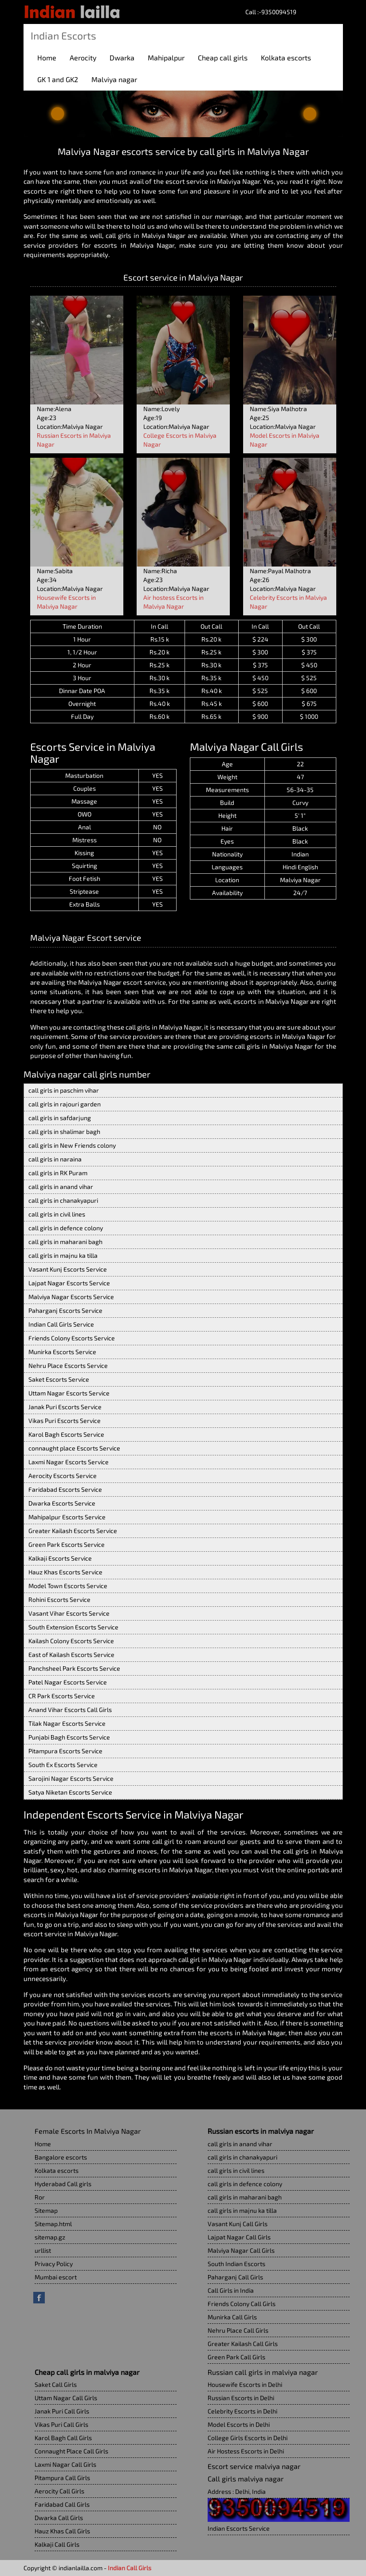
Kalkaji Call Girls (57, 2544)
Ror (40, 2197)
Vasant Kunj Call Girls (238, 2223)
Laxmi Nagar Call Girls (65, 2464)
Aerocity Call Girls (59, 2491)
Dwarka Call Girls (59, 2517)
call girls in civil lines (56, 1214)
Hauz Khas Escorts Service (65, 1572)
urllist (43, 2250)
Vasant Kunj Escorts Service (67, 1269)
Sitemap (46, 2210)
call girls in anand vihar (60, 1186)
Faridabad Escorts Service (65, 1489)
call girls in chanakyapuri (63, 1200)
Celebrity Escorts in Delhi (242, 2411)
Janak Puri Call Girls (62, 2411)
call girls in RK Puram (57, 1173)
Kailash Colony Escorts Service (71, 1641)
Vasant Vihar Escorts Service (69, 1613)
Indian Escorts (63, 35)
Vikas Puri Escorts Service (64, 1420)
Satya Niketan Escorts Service (70, 1792)
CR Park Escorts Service (61, 1696)
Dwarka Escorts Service (61, 1503)
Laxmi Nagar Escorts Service (68, 1462)
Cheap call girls (223, 57)
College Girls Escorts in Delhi (247, 2437)
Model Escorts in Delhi (239, 2424)
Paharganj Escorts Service (65, 1310)
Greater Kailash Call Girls (243, 2343)
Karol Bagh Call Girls (63, 2437)
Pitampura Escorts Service (65, 1751)
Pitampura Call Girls (62, 2477)
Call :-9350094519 (270, 12)
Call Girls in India (231, 2290)
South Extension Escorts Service (73, 1627)
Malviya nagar (114, 79)
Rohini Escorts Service (59, 1599)
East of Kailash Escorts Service (71, 1654)
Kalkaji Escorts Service (60, 1558)
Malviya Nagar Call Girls (241, 2250)
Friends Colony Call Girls (241, 2303)
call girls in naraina (55, 1159)
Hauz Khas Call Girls (62, 2531)
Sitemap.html (53, 2223)
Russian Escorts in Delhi (241, 2398)
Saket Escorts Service (58, 1379)
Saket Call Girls (56, 2384)
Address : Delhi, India (237, 2491)
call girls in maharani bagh (65, 1241)
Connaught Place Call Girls (71, 2451)
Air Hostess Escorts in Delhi (246, 2451)
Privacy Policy (54, 2263)
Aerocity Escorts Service (62, 1475)
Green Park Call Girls (236, 2357)
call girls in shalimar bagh (64, 1131)
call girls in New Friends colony (72, 1145)
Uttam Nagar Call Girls (66, 2398)
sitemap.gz (50, 2237)
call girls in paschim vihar (63, 1090)
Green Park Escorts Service (66, 1544)
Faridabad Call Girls (62, 2504)
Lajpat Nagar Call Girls (239, 2237)
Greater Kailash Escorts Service (72, 1530)
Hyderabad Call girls (63, 2184)
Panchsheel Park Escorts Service (74, 1668)
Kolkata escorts (286, 57)
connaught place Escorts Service (74, 1448)
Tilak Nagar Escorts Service (67, 1723)
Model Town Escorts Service (67, 1585)
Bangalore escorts (61, 2157)
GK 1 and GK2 (57, 79)
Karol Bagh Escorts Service (66, 1434)
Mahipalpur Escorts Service (67, 1517)
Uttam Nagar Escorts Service (69, 1393)
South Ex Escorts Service (63, 1764)
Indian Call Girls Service (61, 1324)
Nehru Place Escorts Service (68, 1365)
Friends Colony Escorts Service (71, 1338)
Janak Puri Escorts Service (65, 1407)
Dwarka (122, 57)
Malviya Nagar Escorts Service (71, 1296)
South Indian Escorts (236, 2263)
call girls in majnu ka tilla (63, 1255)
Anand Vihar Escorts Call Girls (70, 1709)
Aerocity (83, 57)
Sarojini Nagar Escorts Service (71, 1778)
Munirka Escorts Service (62, 1351)
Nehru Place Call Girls (238, 2330)
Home (46, 57)
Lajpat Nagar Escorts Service (69, 1283)
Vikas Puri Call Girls (61, 2424)
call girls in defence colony (65, 1228)
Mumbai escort (56, 2277)
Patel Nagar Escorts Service (67, 1682)
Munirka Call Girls (232, 2317)
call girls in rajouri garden (64, 1104)
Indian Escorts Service (239, 2528)
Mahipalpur (166, 57)
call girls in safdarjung (59, 1118)
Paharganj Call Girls (235, 2277)
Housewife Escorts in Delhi (245, 2384)
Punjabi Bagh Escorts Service (69, 1737)
